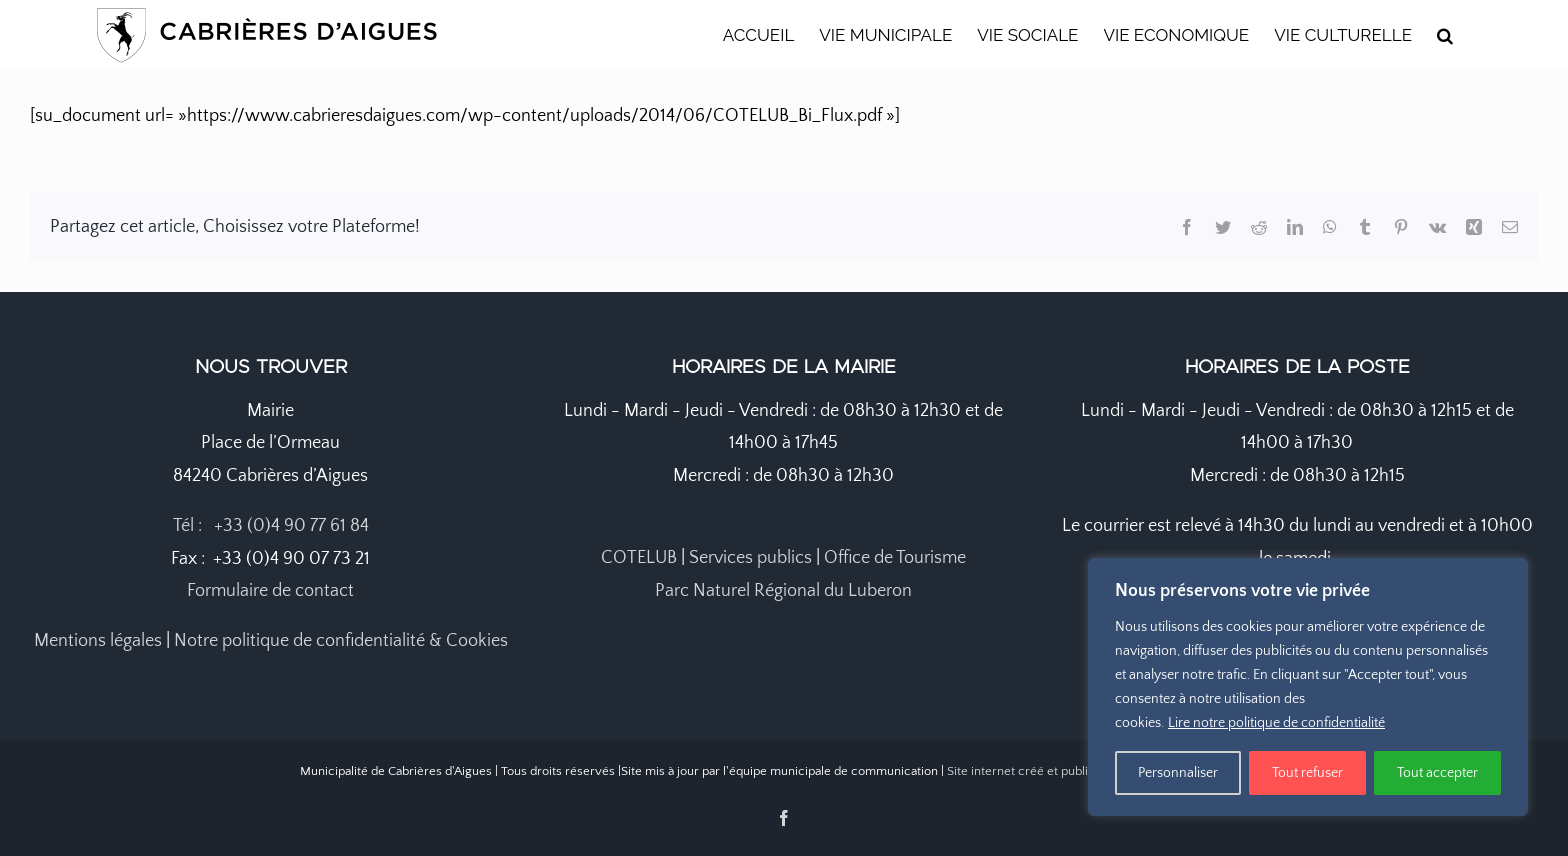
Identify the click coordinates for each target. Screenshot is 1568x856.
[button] (1445, 35)
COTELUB (639, 558)
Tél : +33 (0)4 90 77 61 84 (271, 526)
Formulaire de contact (270, 591)
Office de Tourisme (895, 558)
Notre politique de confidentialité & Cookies (341, 641)
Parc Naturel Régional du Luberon (783, 591)
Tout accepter (1437, 773)
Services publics (750, 558)
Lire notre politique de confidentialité (1276, 723)
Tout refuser (1307, 773)
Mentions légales (98, 641)
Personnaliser (1178, 773)
